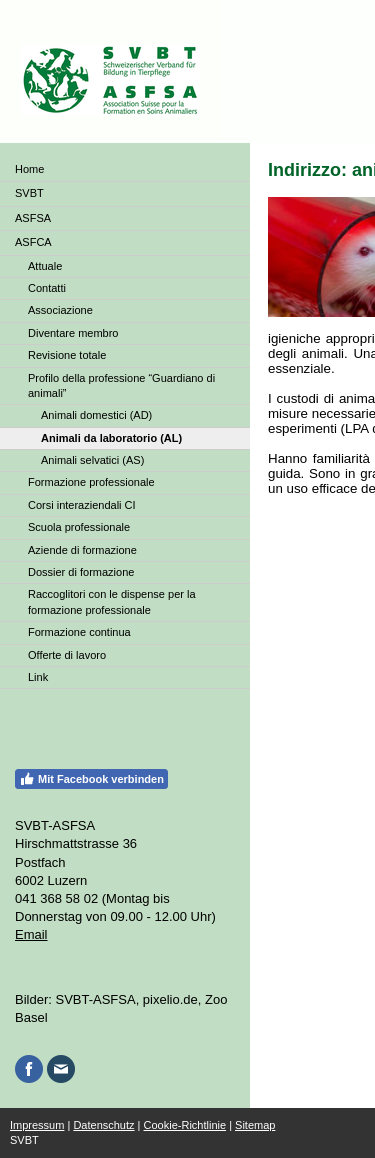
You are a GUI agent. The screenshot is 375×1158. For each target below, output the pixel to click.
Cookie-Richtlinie (185, 1125)
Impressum (37, 1125)
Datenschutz (103, 1125)
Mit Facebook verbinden (91, 779)
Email (31, 934)
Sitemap (255, 1125)
